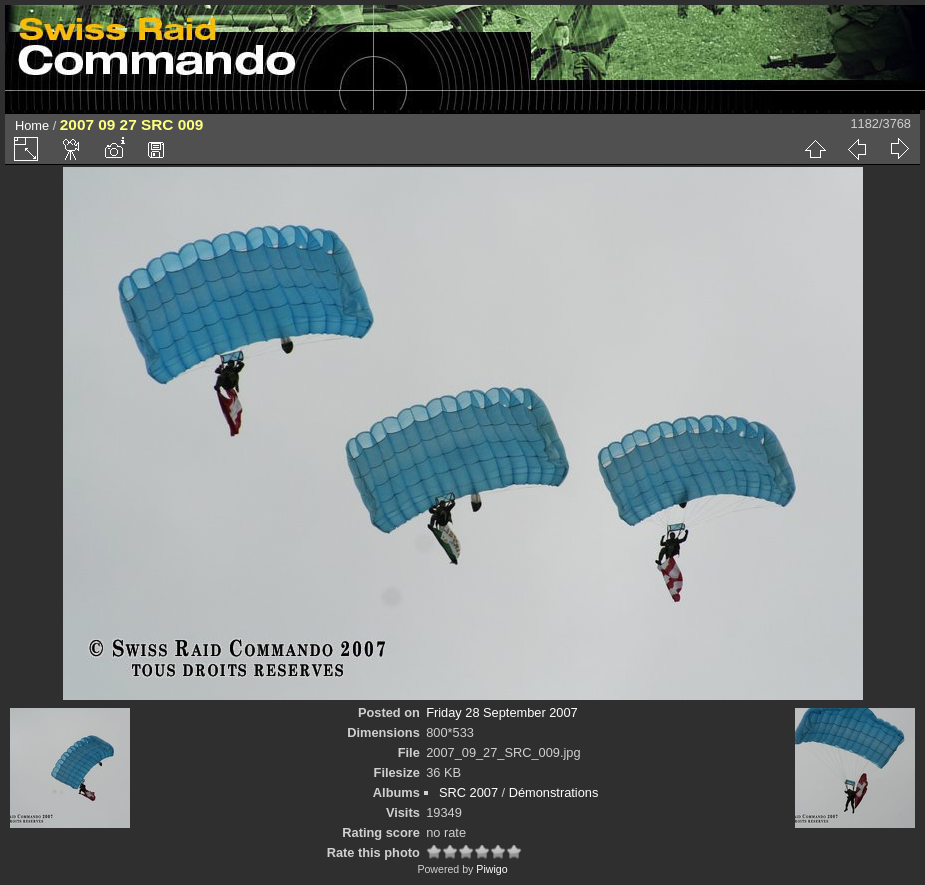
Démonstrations (554, 792)
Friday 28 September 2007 (502, 712)
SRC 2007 (468, 792)
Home (32, 125)
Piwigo (491, 869)
